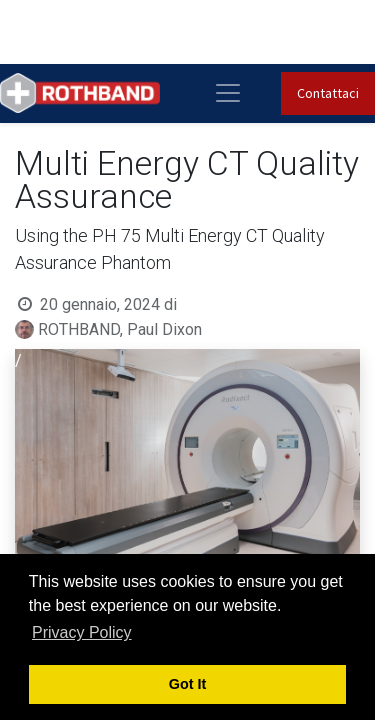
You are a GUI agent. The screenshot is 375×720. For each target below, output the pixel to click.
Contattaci (328, 93)
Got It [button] (188, 684)
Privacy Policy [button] (82, 632)
